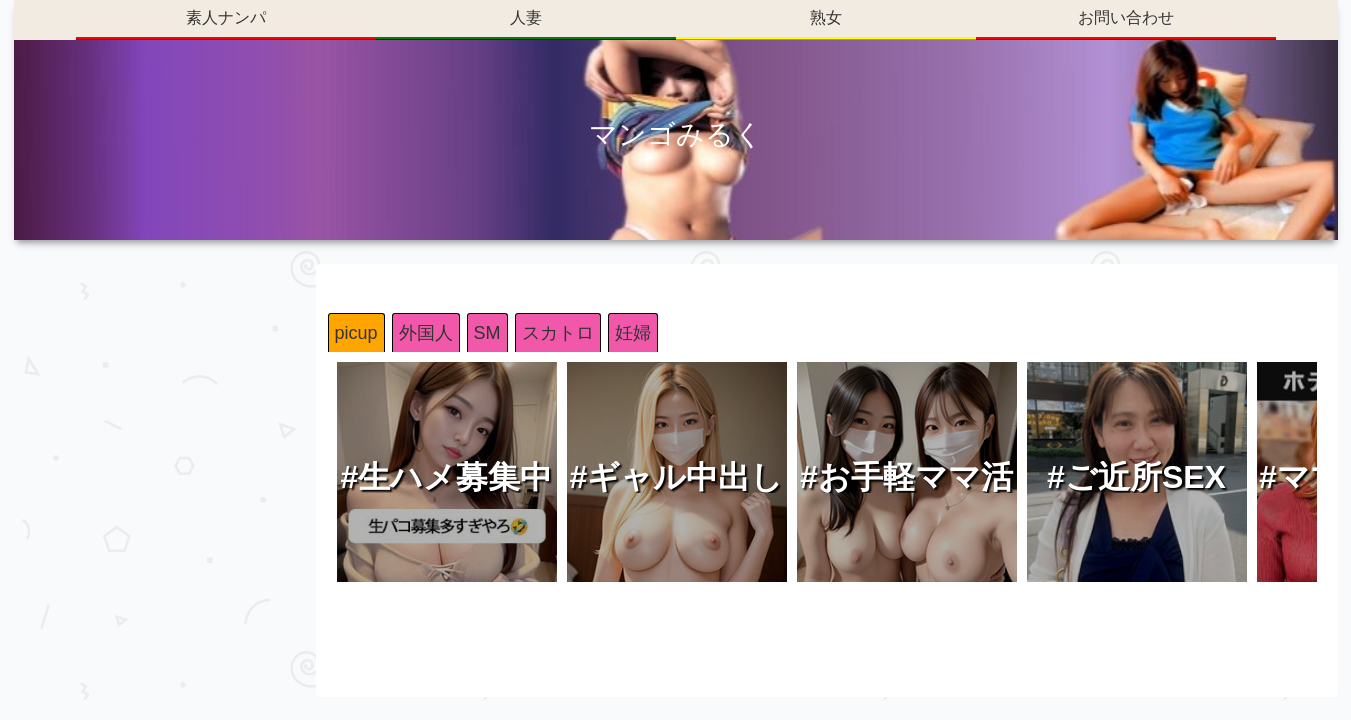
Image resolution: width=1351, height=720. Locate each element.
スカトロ (558, 333)
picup (356, 333)
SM (487, 333)
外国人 (426, 333)
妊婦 (633, 333)
